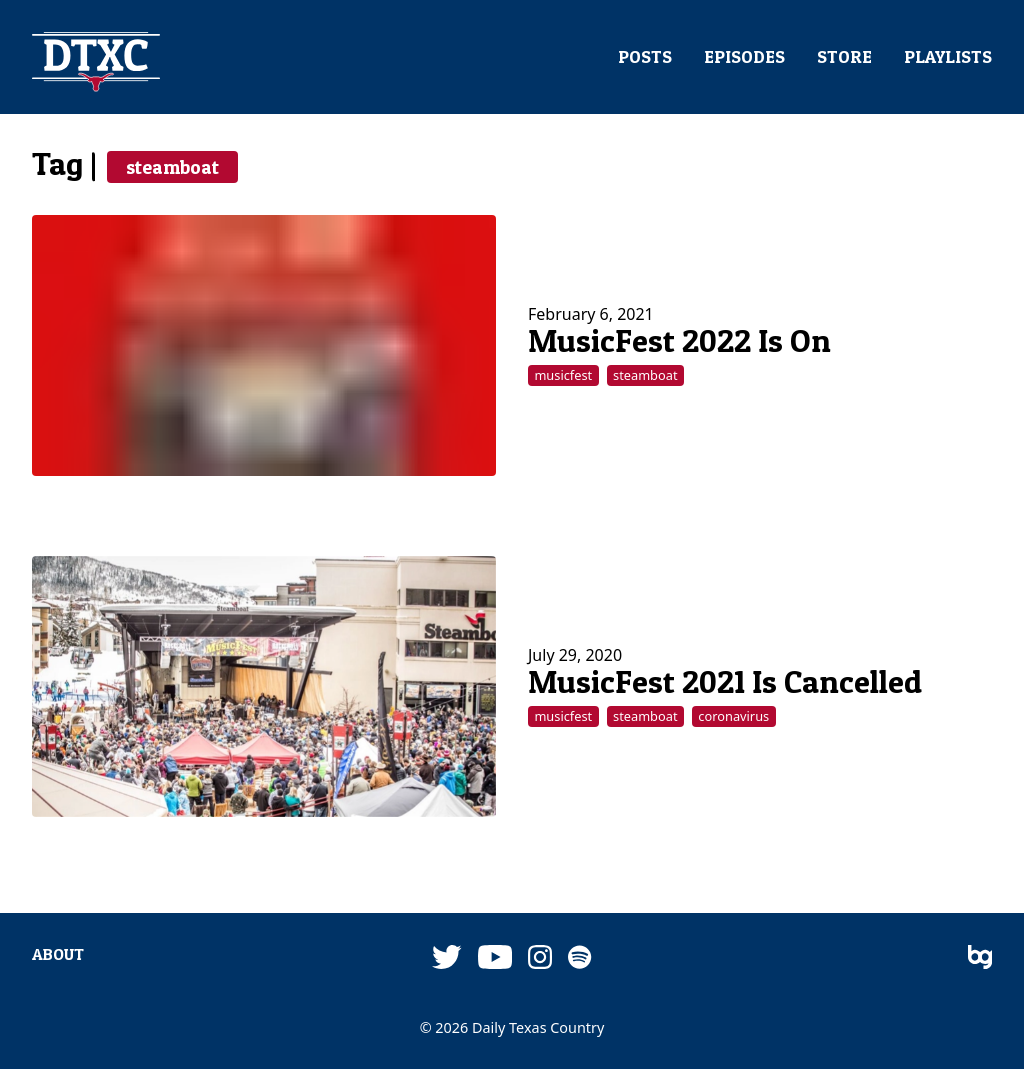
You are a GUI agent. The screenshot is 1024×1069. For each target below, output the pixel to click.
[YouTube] (495, 958)
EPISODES (744, 57)
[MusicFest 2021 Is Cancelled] (264, 686)
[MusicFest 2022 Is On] (264, 345)
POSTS (645, 57)
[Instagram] (540, 958)
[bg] (980, 958)
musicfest (563, 375)
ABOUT (58, 954)
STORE (844, 57)
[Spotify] (579, 958)
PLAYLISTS (948, 57)
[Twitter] (447, 958)
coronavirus (733, 716)
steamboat (172, 167)
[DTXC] (96, 63)
